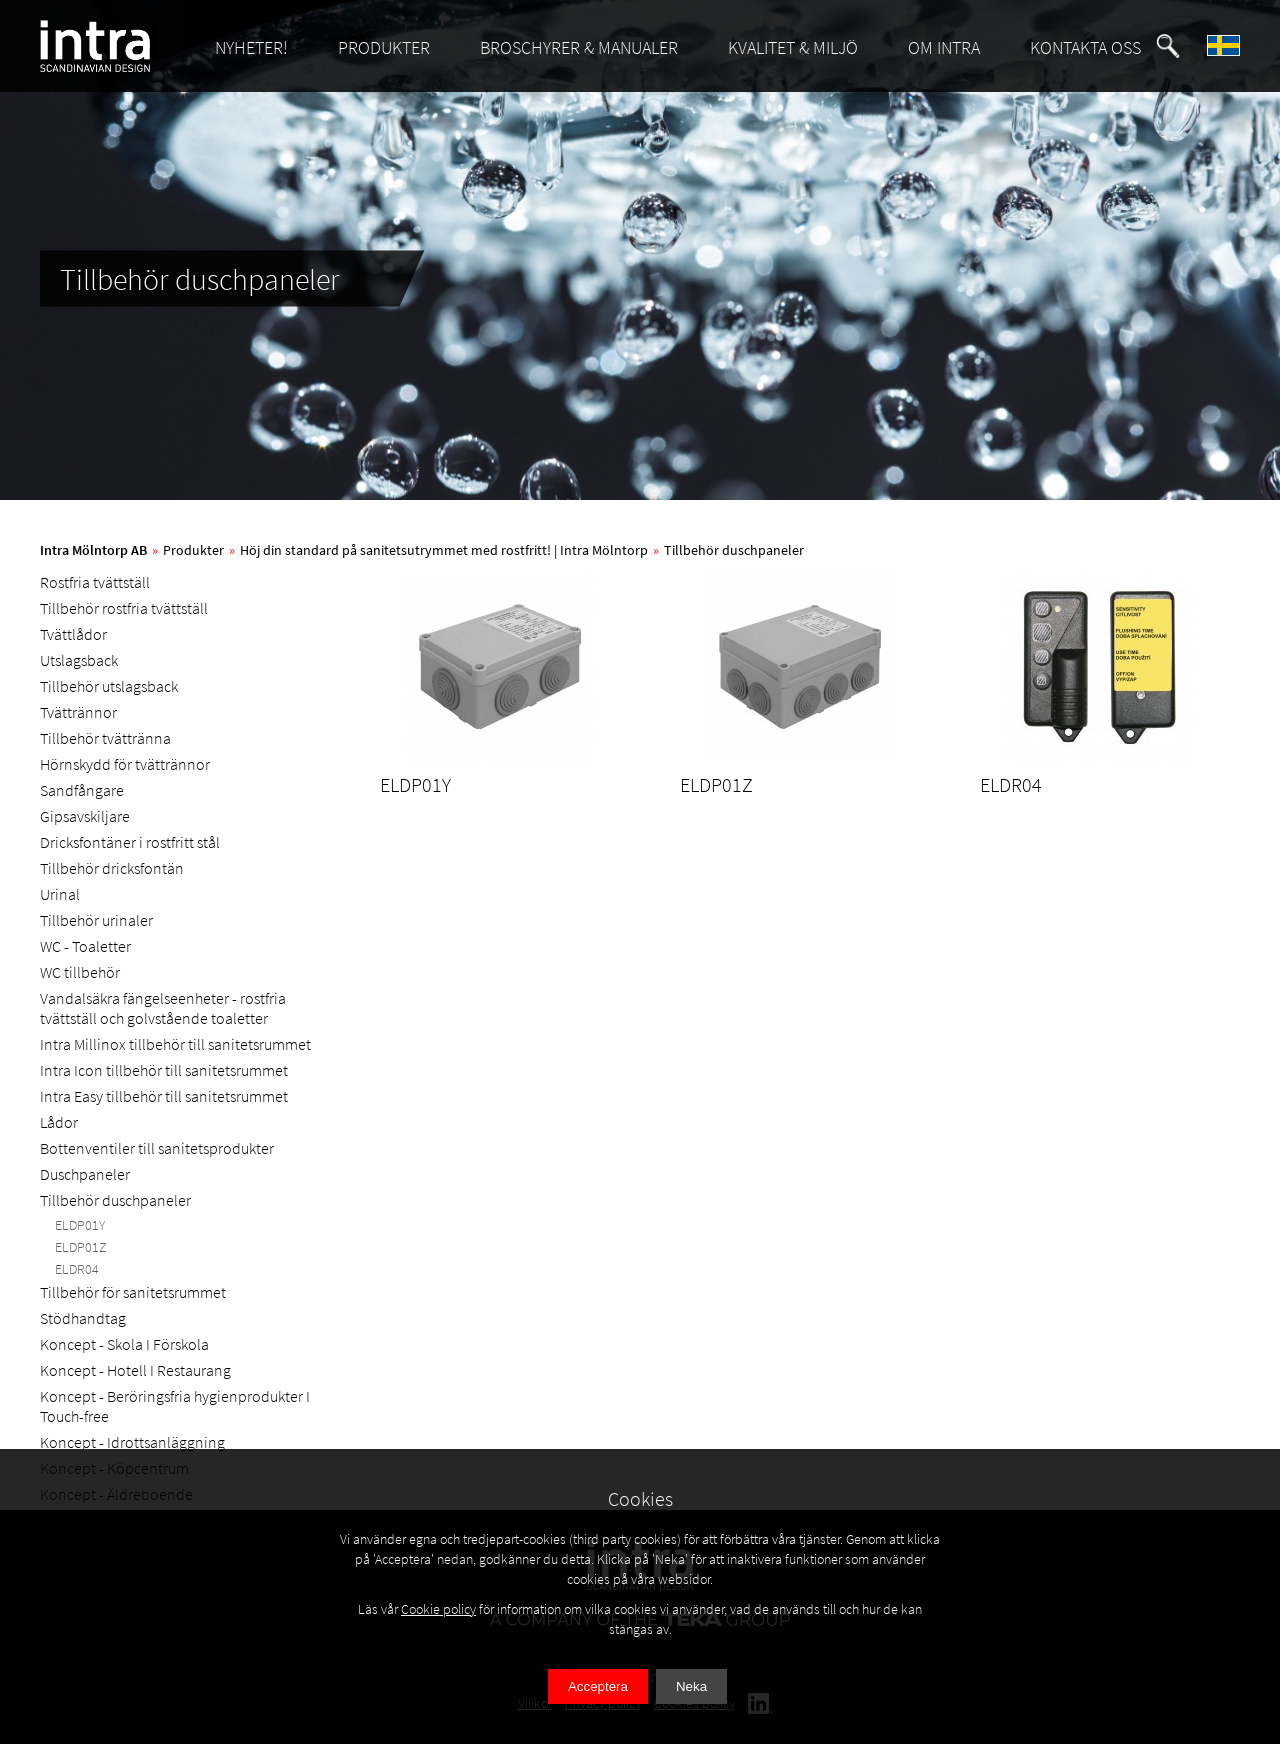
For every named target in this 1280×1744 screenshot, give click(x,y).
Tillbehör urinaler (96, 920)
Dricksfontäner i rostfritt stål (130, 842)
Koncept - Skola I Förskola (124, 1344)
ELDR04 (77, 1269)
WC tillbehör (80, 972)
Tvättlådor (73, 634)
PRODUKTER (384, 47)
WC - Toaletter (85, 946)
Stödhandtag (83, 1318)
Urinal (60, 894)
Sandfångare (82, 790)
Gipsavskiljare (85, 816)
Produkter (193, 550)
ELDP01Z (81, 1247)
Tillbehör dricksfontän (112, 868)
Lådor (59, 1122)
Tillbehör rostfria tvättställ (124, 608)
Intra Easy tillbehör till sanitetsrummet (164, 1096)
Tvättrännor (78, 712)
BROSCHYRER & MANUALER (579, 47)
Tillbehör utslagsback (109, 686)
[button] (1168, 46)
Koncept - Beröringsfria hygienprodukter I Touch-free (175, 1406)
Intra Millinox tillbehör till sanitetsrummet (175, 1044)
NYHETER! (251, 47)
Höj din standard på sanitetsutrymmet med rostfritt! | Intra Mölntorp (444, 550)
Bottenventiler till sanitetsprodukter (157, 1148)
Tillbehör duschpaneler (734, 550)
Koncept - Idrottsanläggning (132, 1442)
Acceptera (598, 1686)
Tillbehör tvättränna (105, 738)
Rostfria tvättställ (95, 582)
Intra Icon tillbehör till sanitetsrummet (164, 1070)
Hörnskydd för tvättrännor (125, 764)
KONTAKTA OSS (1085, 47)
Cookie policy (438, 1609)
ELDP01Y (80, 1225)
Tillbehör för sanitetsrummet (133, 1292)
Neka (691, 1686)
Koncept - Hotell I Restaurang (135, 1370)
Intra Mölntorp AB (93, 550)
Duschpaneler (85, 1174)
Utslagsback (79, 660)
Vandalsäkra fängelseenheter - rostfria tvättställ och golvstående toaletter (163, 1008)
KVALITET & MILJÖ (793, 47)
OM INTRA (944, 47)
